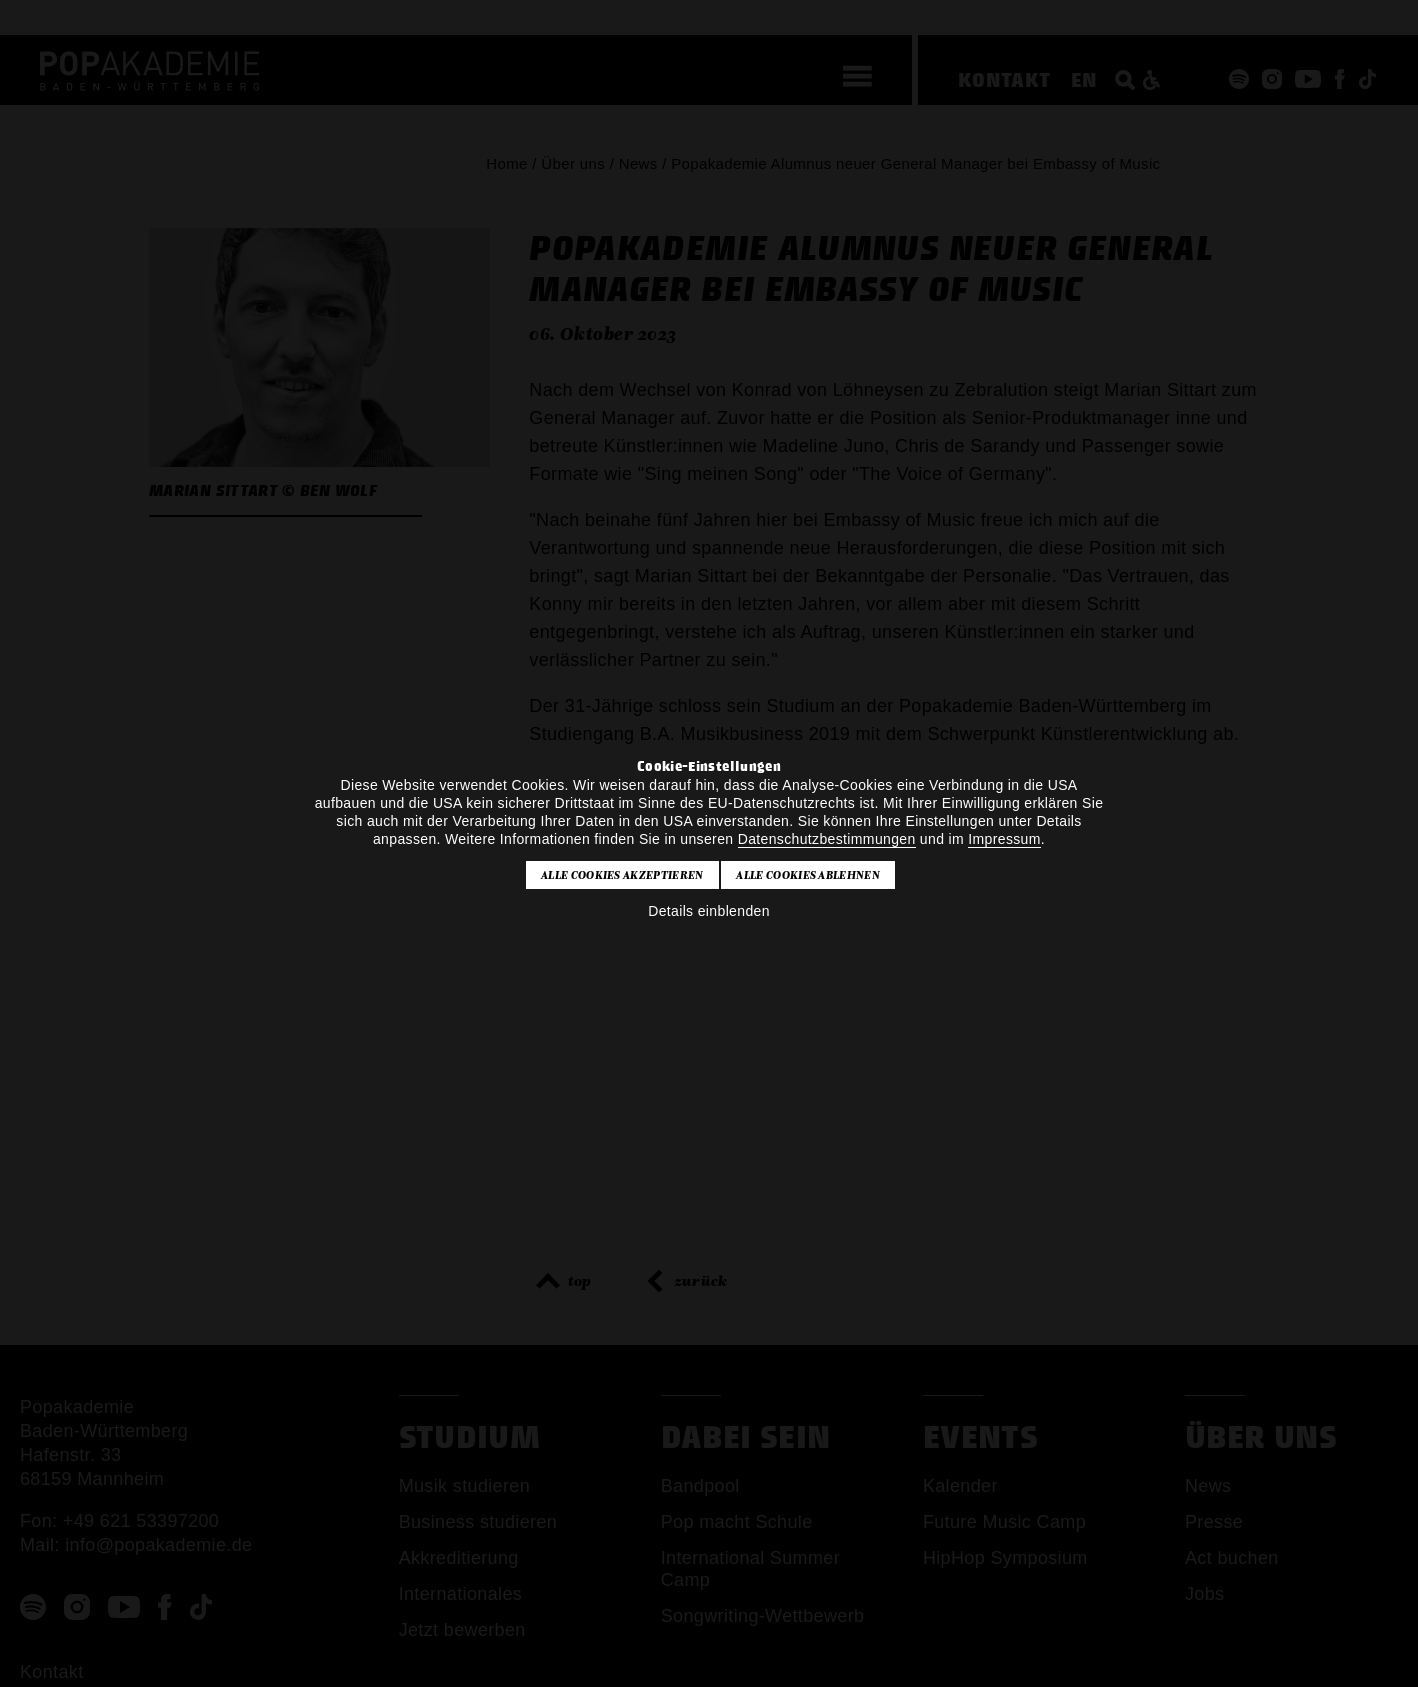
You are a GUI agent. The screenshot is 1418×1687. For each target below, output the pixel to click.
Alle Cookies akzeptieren (622, 875)
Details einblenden (709, 911)
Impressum (1004, 839)
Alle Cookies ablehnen (808, 875)
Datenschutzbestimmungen (827, 839)
